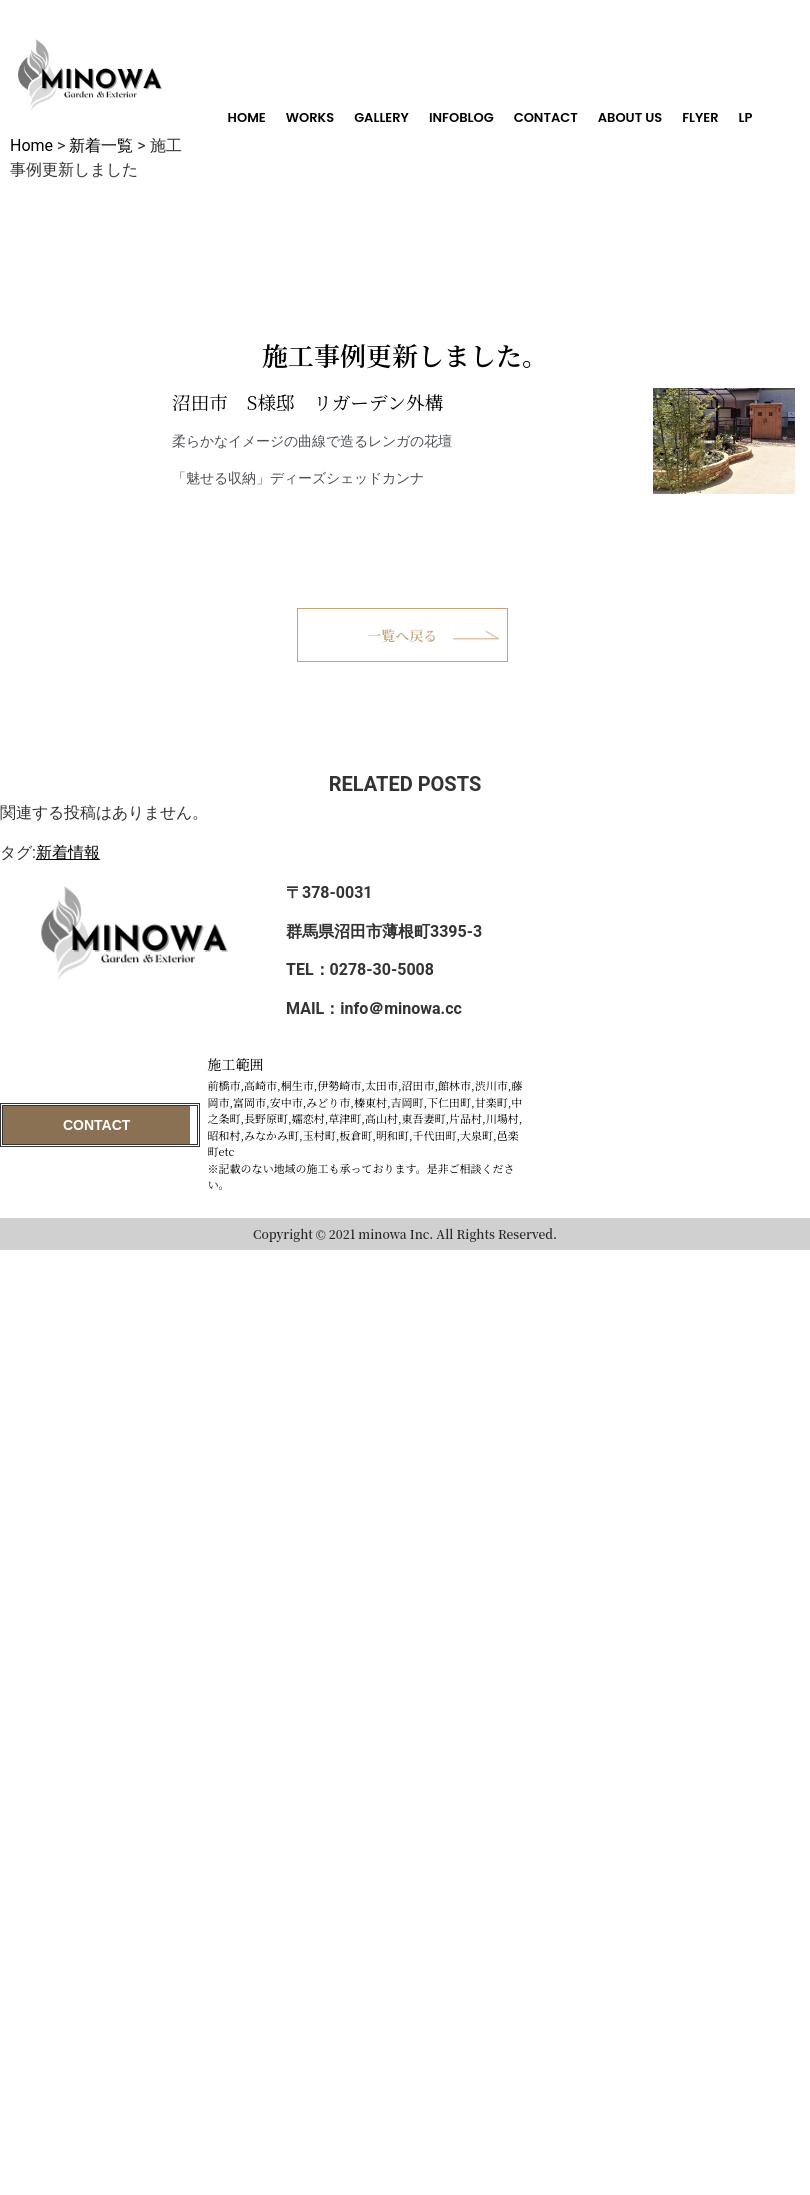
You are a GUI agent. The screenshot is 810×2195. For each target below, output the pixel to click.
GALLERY (381, 117)
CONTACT (546, 117)
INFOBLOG (461, 117)
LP (746, 117)
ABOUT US (630, 117)
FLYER (700, 117)
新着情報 (68, 852)
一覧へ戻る (402, 635)
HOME (247, 117)
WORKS (310, 117)
